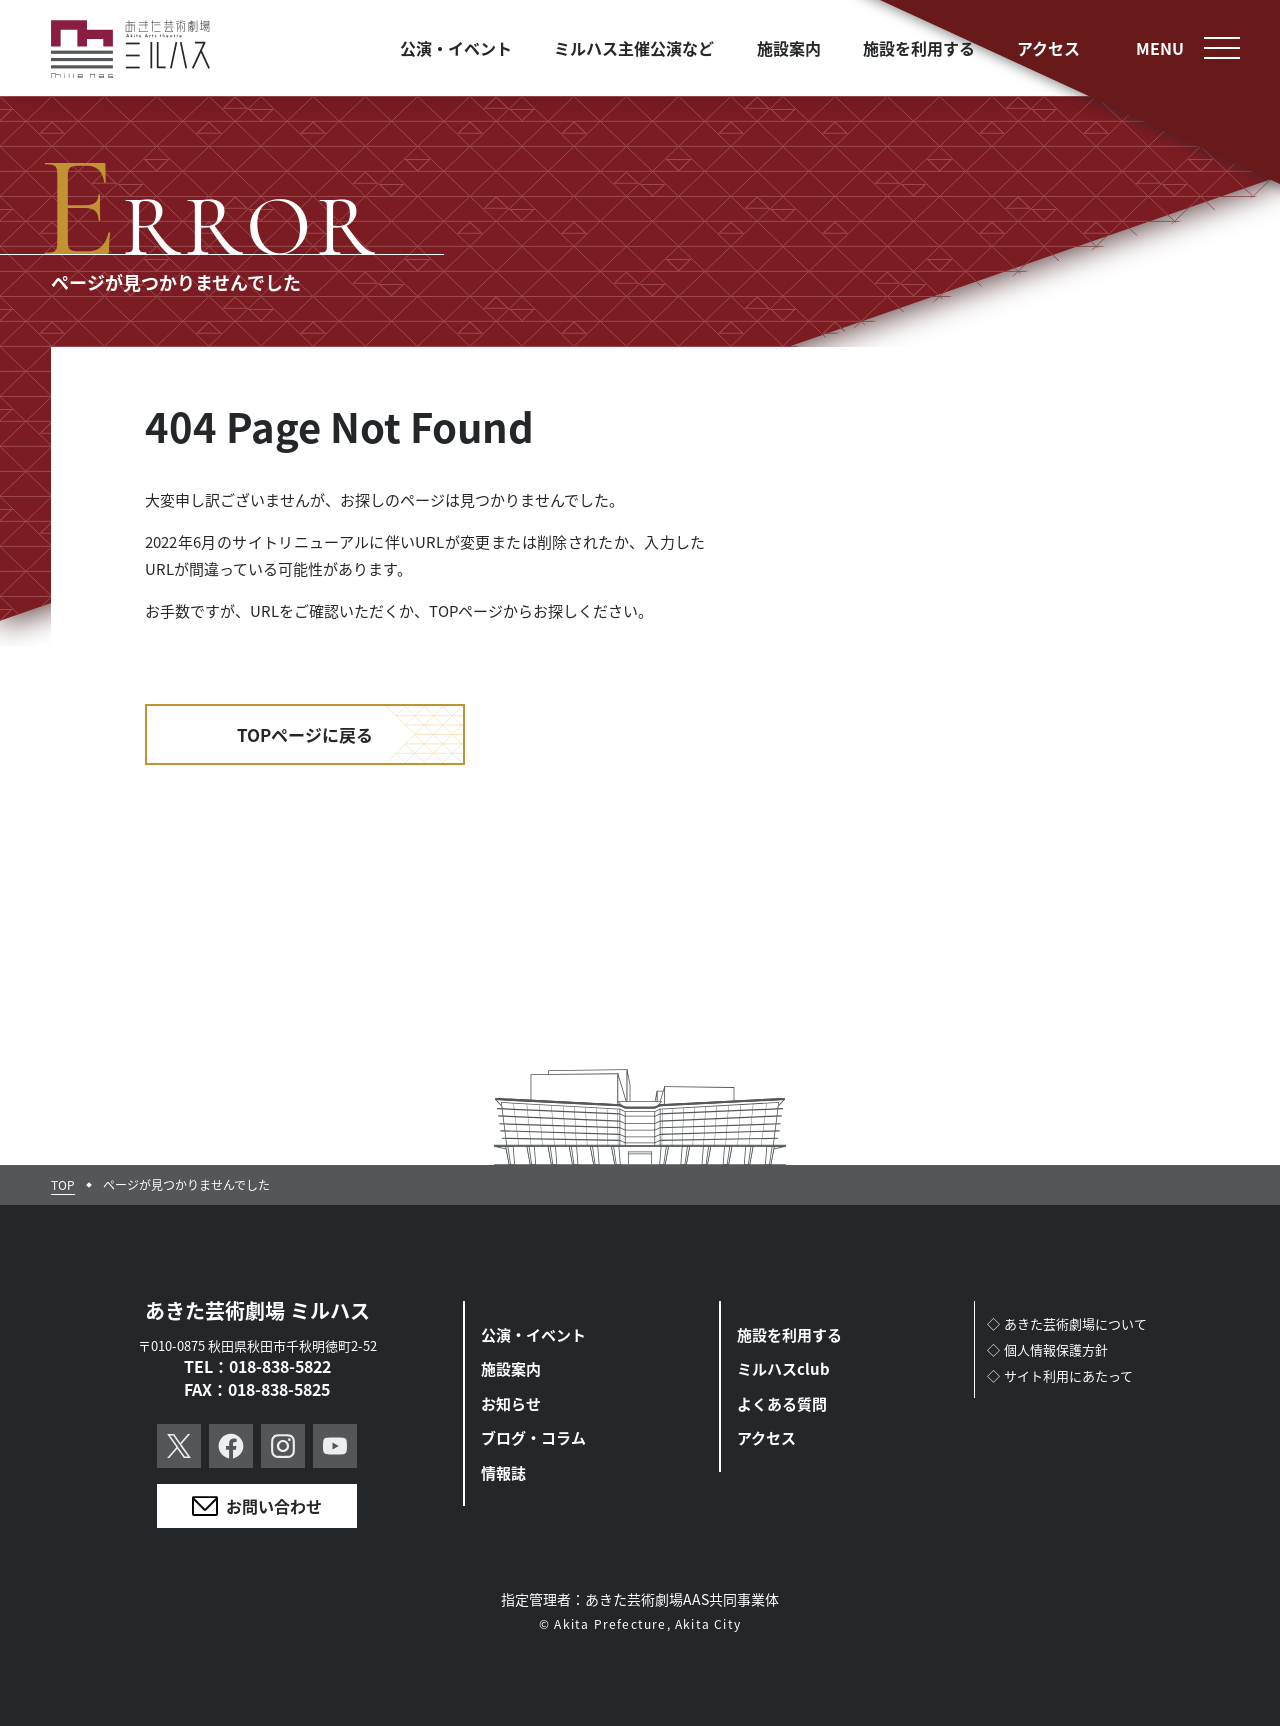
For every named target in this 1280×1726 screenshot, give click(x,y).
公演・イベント (533, 1334)
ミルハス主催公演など (634, 48)
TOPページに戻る (305, 734)
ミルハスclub (783, 1368)
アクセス (766, 1437)
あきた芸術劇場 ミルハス (257, 1310)
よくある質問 (782, 1403)
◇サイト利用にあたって (1060, 1375)
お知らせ (511, 1403)
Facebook (231, 1446)
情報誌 (503, 1472)
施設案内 (511, 1368)
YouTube (335, 1446)
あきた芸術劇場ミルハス (131, 49)
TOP (63, 1185)
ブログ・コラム (533, 1437)
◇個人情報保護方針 (1047, 1349)
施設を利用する (789, 1334)
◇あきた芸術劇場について (1067, 1323)
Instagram (283, 1446)
